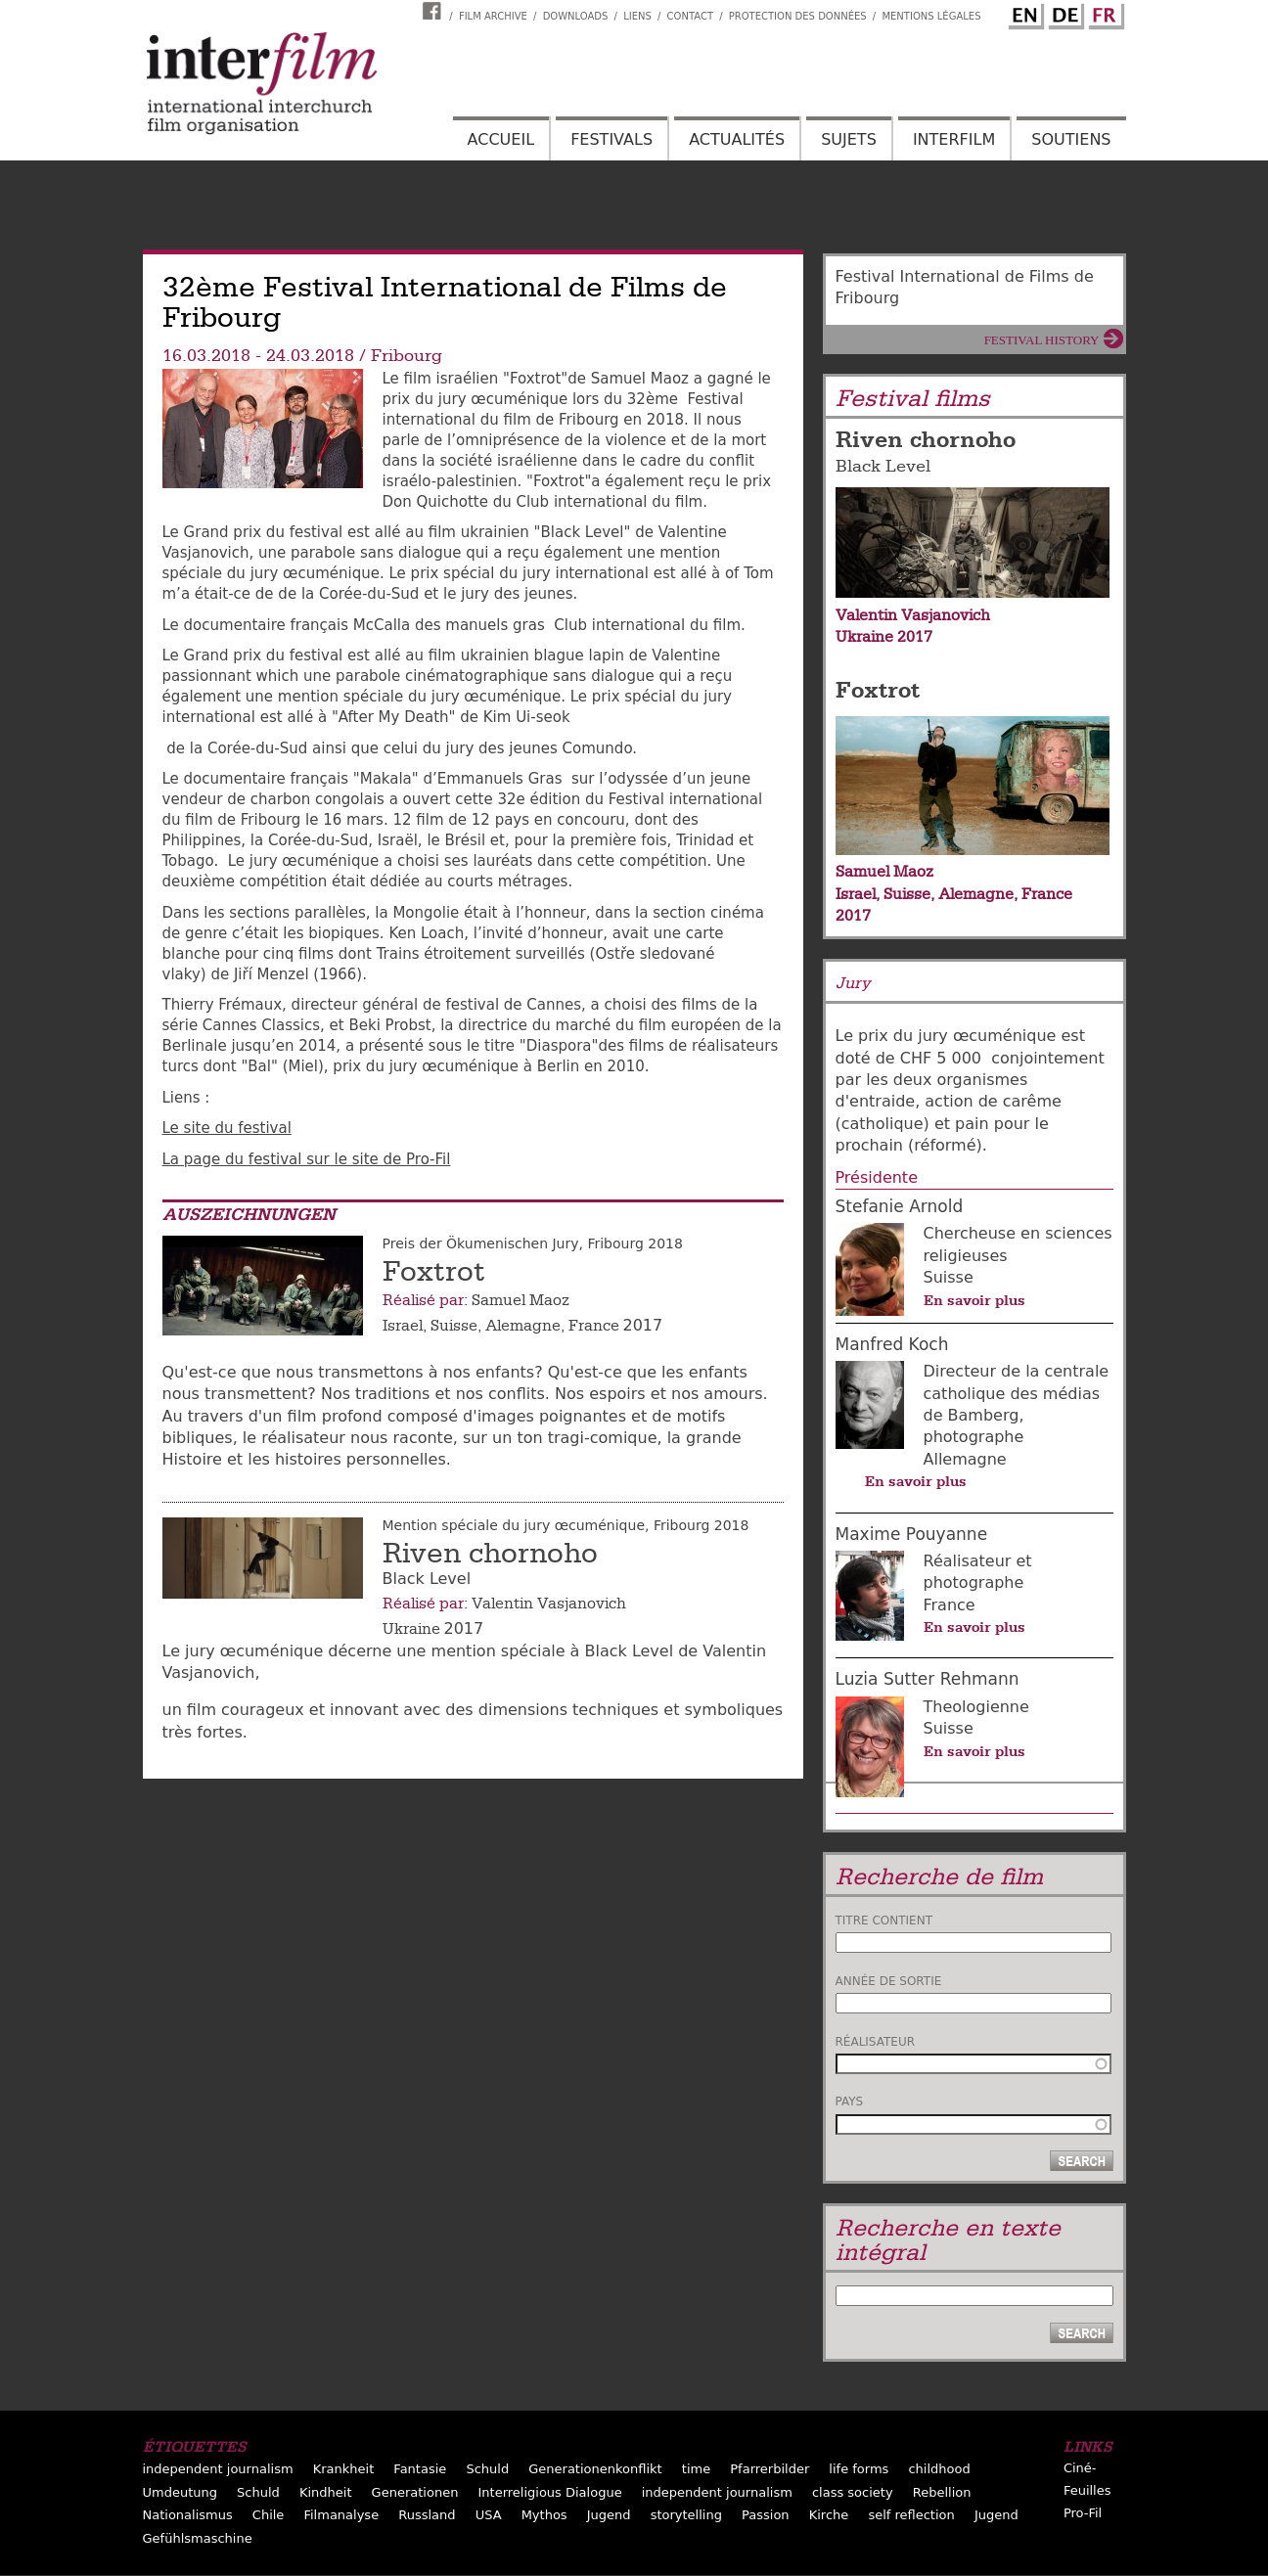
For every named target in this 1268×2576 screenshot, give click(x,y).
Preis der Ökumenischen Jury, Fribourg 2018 (533, 1243)
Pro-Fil (1083, 2513)
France (593, 1325)
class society (852, 2492)
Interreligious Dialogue (549, 2492)
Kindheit (325, 2492)
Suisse (453, 1325)
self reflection (911, 2515)
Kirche (829, 2515)
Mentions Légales (931, 16)
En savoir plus (974, 1300)
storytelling (686, 2515)
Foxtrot (434, 1271)
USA (489, 2515)
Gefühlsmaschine (197, 2538)
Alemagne (523, 1325)
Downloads (576, 16)
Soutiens (1070, 139)
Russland (426, 2515)
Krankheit (344, 2469)
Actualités (737, 139)
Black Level (883, 466)
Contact (690, 16)
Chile (268, 2515)
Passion (766, 2515)
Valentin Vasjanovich (549, 1603)
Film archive (493, 16)
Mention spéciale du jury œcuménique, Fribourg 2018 (566, 1525)
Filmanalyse (341, 2515)
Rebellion (942, 2492)
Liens (637, 16)
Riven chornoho (490, 1553)
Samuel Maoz (520, 1300)
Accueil (501, 139)
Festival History (1042, 340)
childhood (939, 2469)
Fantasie (419, 2469)
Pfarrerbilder (769, 2469)
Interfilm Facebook (434, 11)
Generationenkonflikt (594, 2469)
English (1023, 12)
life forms (858, 2469)
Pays (850, 2101)
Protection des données (798, 16)
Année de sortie (889, 1981)
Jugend (609, 2515)
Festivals (611, 139)
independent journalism (218, 2469)
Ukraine (411, 1629)
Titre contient (884, 1920)
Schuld (487, 2469)
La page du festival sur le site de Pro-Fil (306, 1159)
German (1063, 12)
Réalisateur (876, 2042)
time (696, 2469)
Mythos (544, 2515)
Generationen (415, 2492)
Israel (403, 1325)
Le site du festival (227, 1128)
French (1103, 12)
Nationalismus (188, 2515)
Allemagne (965, 1459)
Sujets (849, 139)
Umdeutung (180, 2492)
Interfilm (954, 139)
